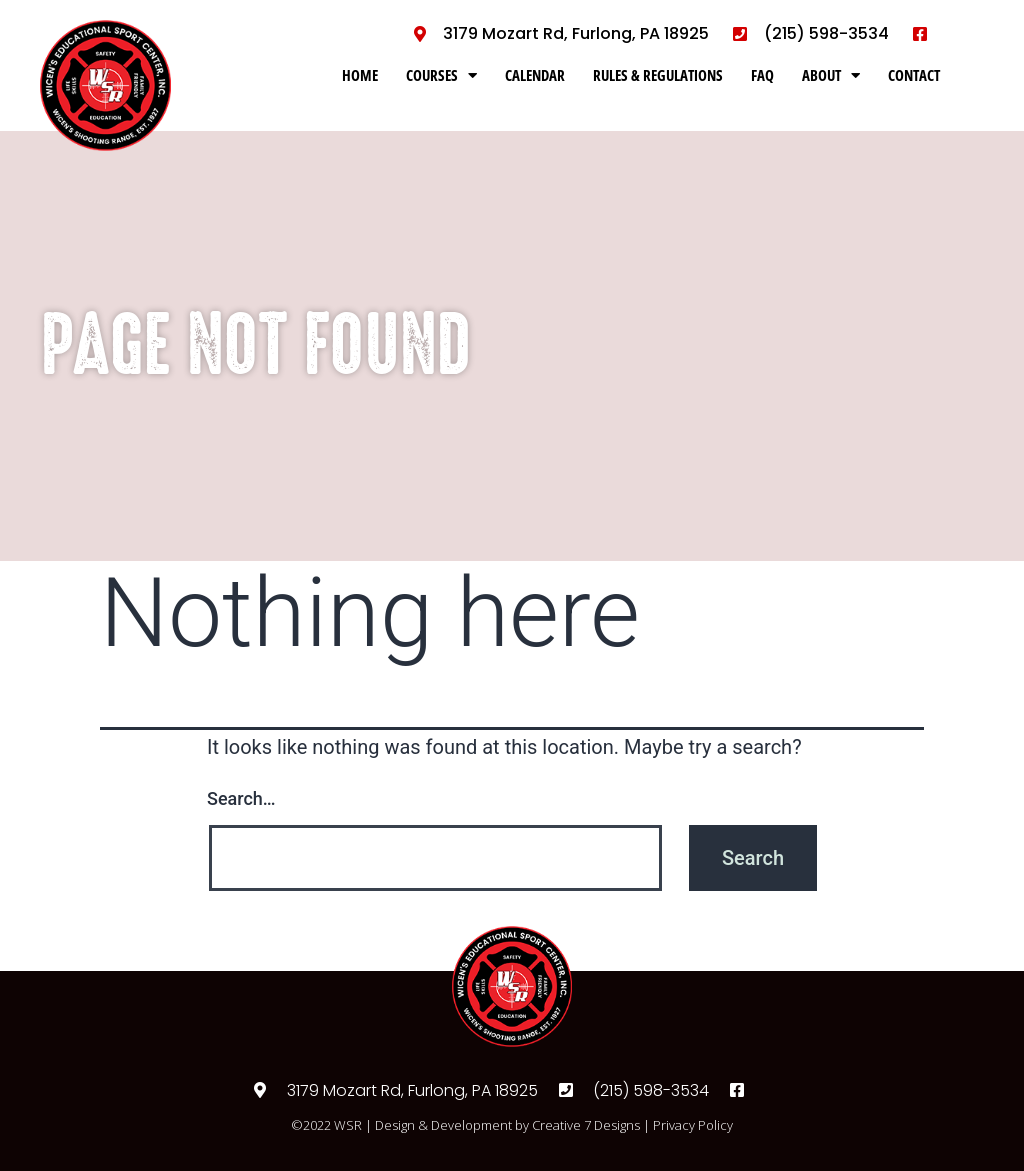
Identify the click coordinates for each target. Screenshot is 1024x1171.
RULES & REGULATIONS (658, 75)
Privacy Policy (693, 1125)
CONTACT (914, 75)
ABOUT (831, 75)
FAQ (762, 75)
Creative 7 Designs (586, 1125)
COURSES (441, 75)
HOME (360, 75)
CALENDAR (535, 75)
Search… (241, 798)
